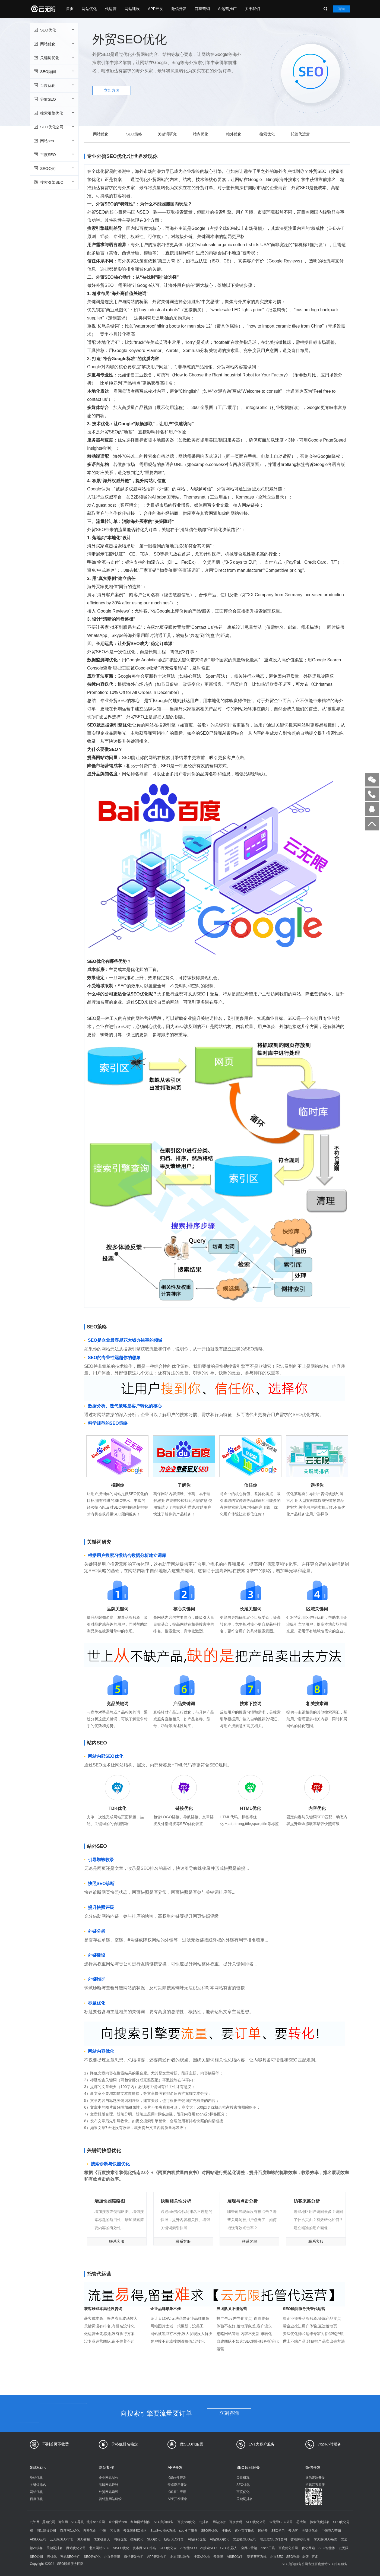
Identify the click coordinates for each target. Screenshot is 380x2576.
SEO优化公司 (53, 126)
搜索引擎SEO (53, 182)
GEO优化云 (168, 2548)
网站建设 (132, 9)
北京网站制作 (180, 2557)
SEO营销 (83, 2539)
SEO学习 (278, 2531)
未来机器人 (102, 2539)
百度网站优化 (70, 2531)
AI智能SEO (188, 2548)
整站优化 (36, 2478)
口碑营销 (202, 9)
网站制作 (106, 2467)
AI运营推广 (227, 9)
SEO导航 (77, 2522)
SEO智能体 (326, 2548)
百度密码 (235, 2522)
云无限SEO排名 (61, 2539)
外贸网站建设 (108, 2492)
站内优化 (200, 134)
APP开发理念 (177, 2499)
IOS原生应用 (176, 2492)
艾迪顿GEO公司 (244, 2539)
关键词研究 (167, 134)
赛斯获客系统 (257, 2557)
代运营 (110, 9)
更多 (315, 2557)
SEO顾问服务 (248, 2467)
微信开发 (178, 9)
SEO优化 (53, 29)
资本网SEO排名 (144, 2548)
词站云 (263, 2531)
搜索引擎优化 (53, 112)
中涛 (103, 2531)
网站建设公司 (46, 2531)
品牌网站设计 (108, 2485)
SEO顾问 (53, 71)
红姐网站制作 (140, 2522)
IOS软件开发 (176, 2478)
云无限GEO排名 (135, 2531)
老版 (305, 2557)
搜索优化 (267, 134)
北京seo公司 (96, 2522)
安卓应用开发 (177, 2485)
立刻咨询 (229, 2413)
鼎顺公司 (48, 2522)
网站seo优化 (197, 2539)
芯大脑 (301, 2522)
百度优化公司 (288, 2548)
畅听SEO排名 (174, 2539)
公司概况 (242, 2478)
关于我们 (252, 9)
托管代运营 (300, 134)
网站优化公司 (76, 2548)
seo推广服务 (188, 2531)
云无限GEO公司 (281, 2522)
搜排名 (226, 2531)
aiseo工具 (268, 2548)
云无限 (218, 2557)
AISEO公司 (38, 2539)
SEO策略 (134, 134)
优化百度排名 (244, 2531)
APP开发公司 (157, 2557)
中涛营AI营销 (331, 2531)
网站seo (53, 140)
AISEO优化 (121, 2548)
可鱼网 (63, 2522)
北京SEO (276, 2557)
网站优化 (89, 9)
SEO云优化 (209, 2531)
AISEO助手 (235, 2557)
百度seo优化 (186, 2522)
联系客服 (116, 2241)
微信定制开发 (315, 2478)
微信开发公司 (134, 2557)
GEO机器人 (228, 2548)
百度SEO (53, 154)
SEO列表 (292, 2557)
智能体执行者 (300, 2539)
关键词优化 (53, 57)
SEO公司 (53, 168)
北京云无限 (112, 2557)
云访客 (293, 2531)
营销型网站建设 (110, 2499)
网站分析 (219, 2522)
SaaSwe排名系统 (163, 2531)
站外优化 (233, 134)
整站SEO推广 (70, 2557)
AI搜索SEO (208, 2548)
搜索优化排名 (320, 2522)
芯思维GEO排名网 (273, 2539)
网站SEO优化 (219, 2539)
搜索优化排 (202, 2557)
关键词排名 (38, 2485)
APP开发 (155, 9)
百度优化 (53, 85)
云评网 (35, 2522)
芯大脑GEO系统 (325, 2539)
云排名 (204, 2522)
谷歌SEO (53, 99)
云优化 (52, 2557)
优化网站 (308, 2548)
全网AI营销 (249, 2548)
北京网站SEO (99, 2548)
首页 (70, 9)
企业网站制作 (108, 2478)
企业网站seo (118, 2522)
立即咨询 (111, 90)
